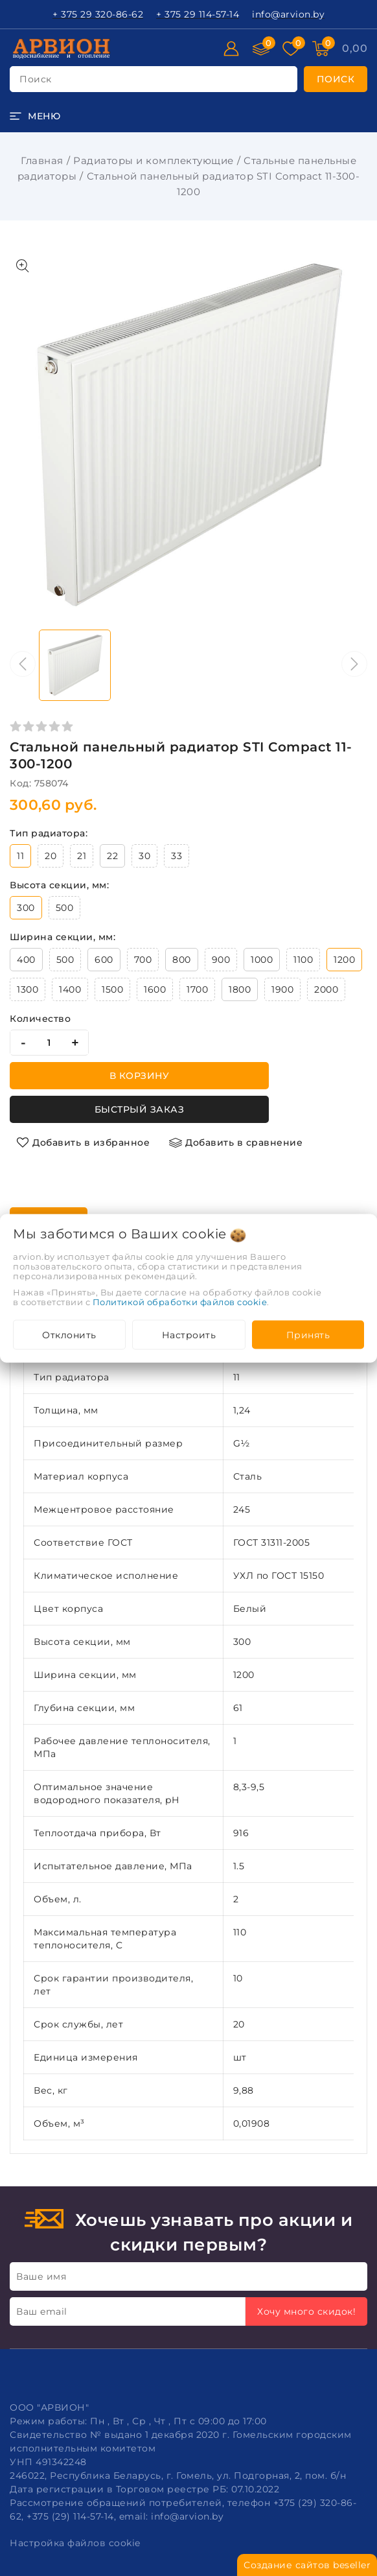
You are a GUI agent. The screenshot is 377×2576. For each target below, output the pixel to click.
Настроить (189, 1334)
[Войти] (231, 48)
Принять (308, 1334)
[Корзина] (354, 48)
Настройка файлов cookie (75, 2543)
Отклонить (69, 1334)
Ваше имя (41, 2276)
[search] (336, 79)
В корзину (139, 1075)
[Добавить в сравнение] (236, 1142)
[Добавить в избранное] (83, 1142)
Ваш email (41, 2311)
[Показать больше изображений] (23, 266)
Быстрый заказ (140, 1109)
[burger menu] (35, 116)
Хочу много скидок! (306, 2311)
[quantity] (49, 1043)
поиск (35, 79)
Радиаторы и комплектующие (153, 160)
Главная (42, 160)
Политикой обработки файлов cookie (180, 1301)
